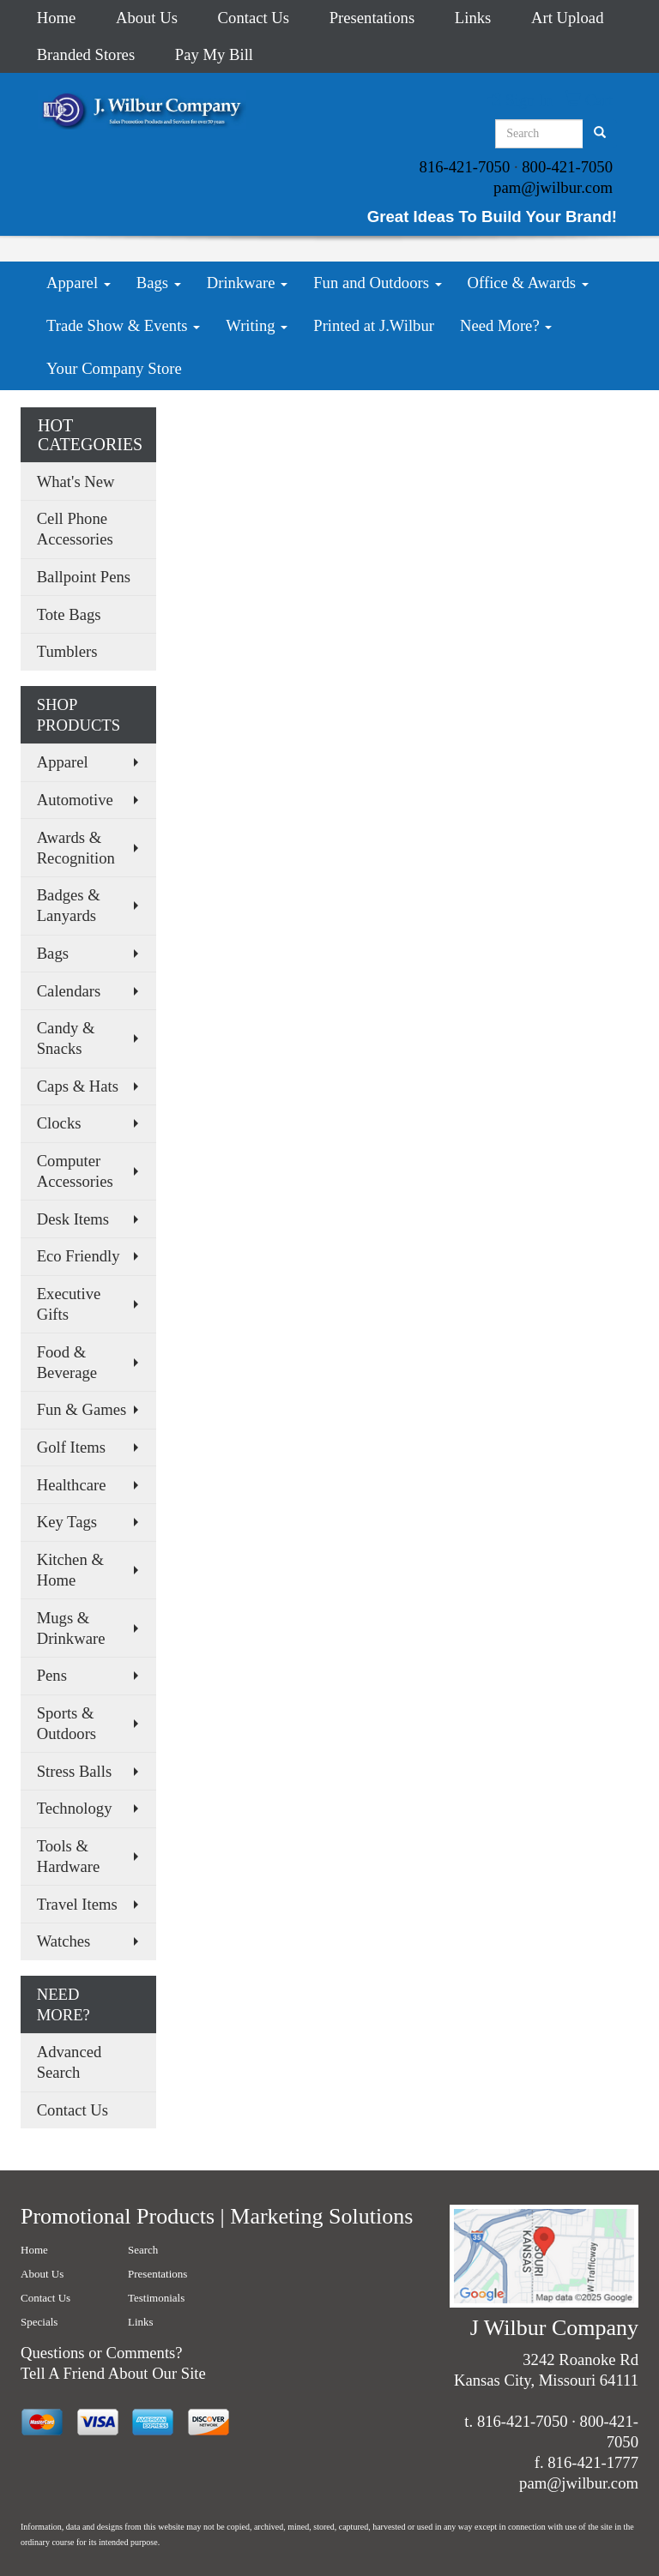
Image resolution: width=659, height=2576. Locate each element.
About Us (147, 18)
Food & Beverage (67, 1362)
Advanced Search (69, 2062)
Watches (64, 1941)
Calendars (69, 991)
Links (473, 18)
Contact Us (253, 18)
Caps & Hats (77, 1086)
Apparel (78, 283)
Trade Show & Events (123, 325)
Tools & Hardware (68, 1856)
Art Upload (567, 18)
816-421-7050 (465, 167)
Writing (256, 325)
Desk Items (73, 1219)
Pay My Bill (214, 54)
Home (56, 18)
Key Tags (67, 1522)
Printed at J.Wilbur (373, 325)
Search (143, 2249)
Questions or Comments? (102, 2353)
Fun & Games (82, 1409)
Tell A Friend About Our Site (113, 2373)
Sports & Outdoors (66, 1723)
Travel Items (77, 1904)
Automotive (75, 800)
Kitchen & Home (70, 1569)
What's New (76, 481)
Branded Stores (86, 54)
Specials (39, 2321)
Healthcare (71, 1485)
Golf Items (71, 1447)
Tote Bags (69, 614)
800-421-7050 (567, 167)
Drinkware (247, 283)
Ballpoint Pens (83, 577)
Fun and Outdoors (377, 283)
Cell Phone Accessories (75, 528)
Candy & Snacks (66, 1038)
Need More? (506, 325)
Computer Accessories (75, 1171)
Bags (158, 283)
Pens (52, 1675)
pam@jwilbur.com (553, 187)
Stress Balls (74, 1771)
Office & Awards (528, 283)
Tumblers (67, 651)
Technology (74, 1808)
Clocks (59, 1123)
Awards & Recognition (76, 847)
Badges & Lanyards (68, 905)
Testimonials (156, 2297)
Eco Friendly (78, 1256)
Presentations (372, 18)
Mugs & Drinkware (71, 1628)
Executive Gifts (69, 1304)
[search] (600, 133)
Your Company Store (114, 368)
